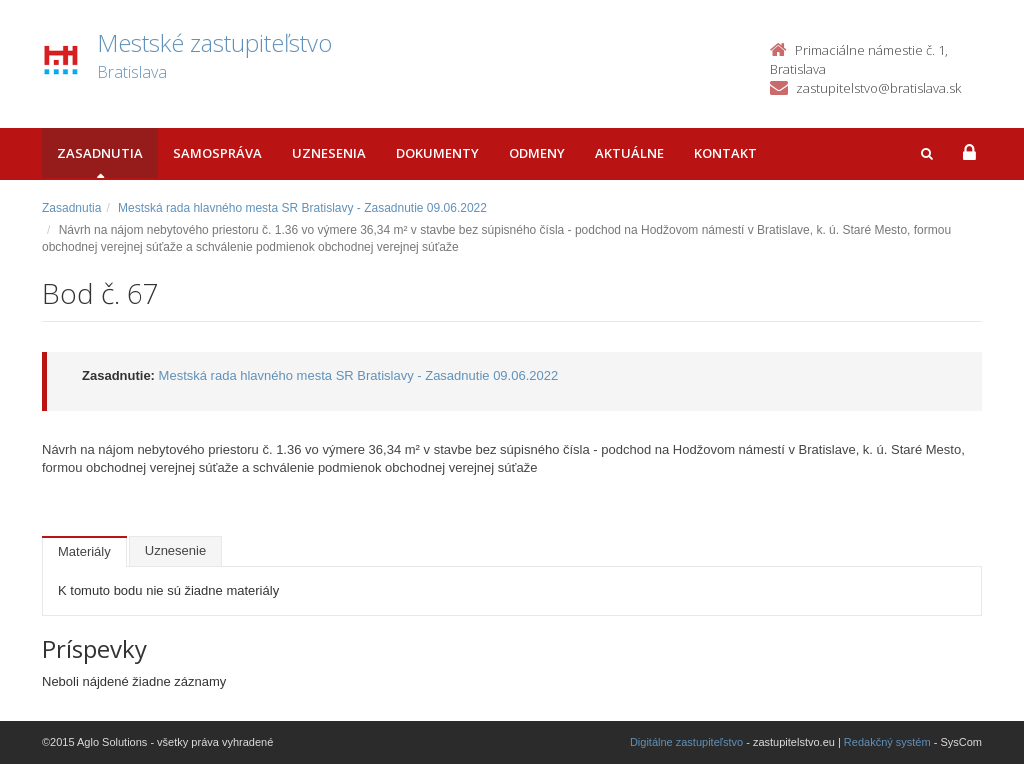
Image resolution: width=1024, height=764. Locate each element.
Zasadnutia (100, 153)
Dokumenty (437, 153)
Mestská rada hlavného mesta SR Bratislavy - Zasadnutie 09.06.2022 (302, 208)
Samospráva (217, 153)
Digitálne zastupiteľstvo (686, 742)
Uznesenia (329, 153)
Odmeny (537, 153)
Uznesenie (175, 550)
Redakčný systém (887, 742)
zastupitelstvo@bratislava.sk (878, 88)
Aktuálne (629, 153)
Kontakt (725, 153)
